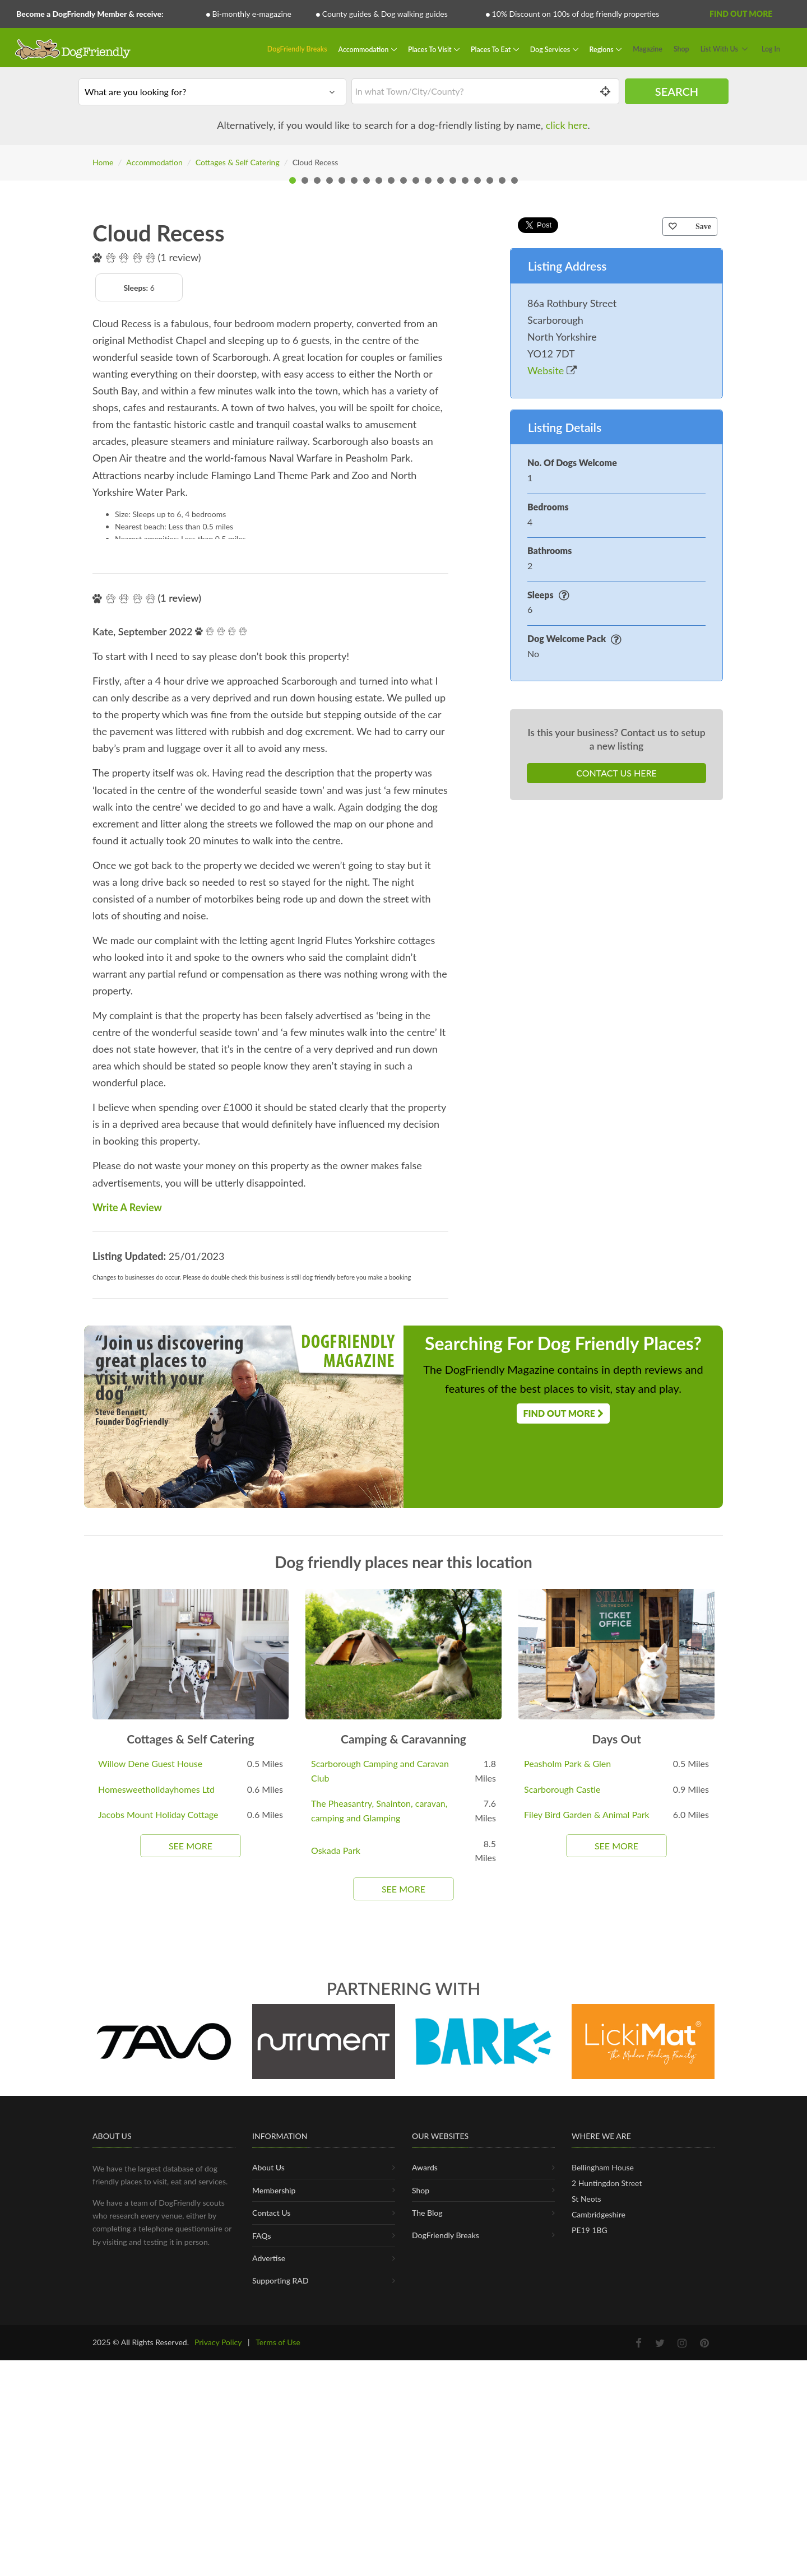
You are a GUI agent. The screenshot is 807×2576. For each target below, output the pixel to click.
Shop (681, 49)
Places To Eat (491, 49)
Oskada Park (335, 2246)
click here (567, 125)
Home (102, 162)
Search (676, 91)
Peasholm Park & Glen (567, 2159)
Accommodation (364, 49)
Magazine (647, 49)
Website (552, 766)
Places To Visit (430, 49)
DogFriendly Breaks (297, 49)
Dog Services (551, 49)
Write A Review (127, 1603)
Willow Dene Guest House (150, 2159)
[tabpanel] (403, 387)
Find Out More (740, 13)
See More (190, 2241)
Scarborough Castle (562, 2184)
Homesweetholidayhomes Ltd (156, 2184)
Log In (771, 49)
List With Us (719, 49)
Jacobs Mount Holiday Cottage (158, 2210)
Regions (602, 49)
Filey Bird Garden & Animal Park (587, 2210)
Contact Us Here (616, 1168)
